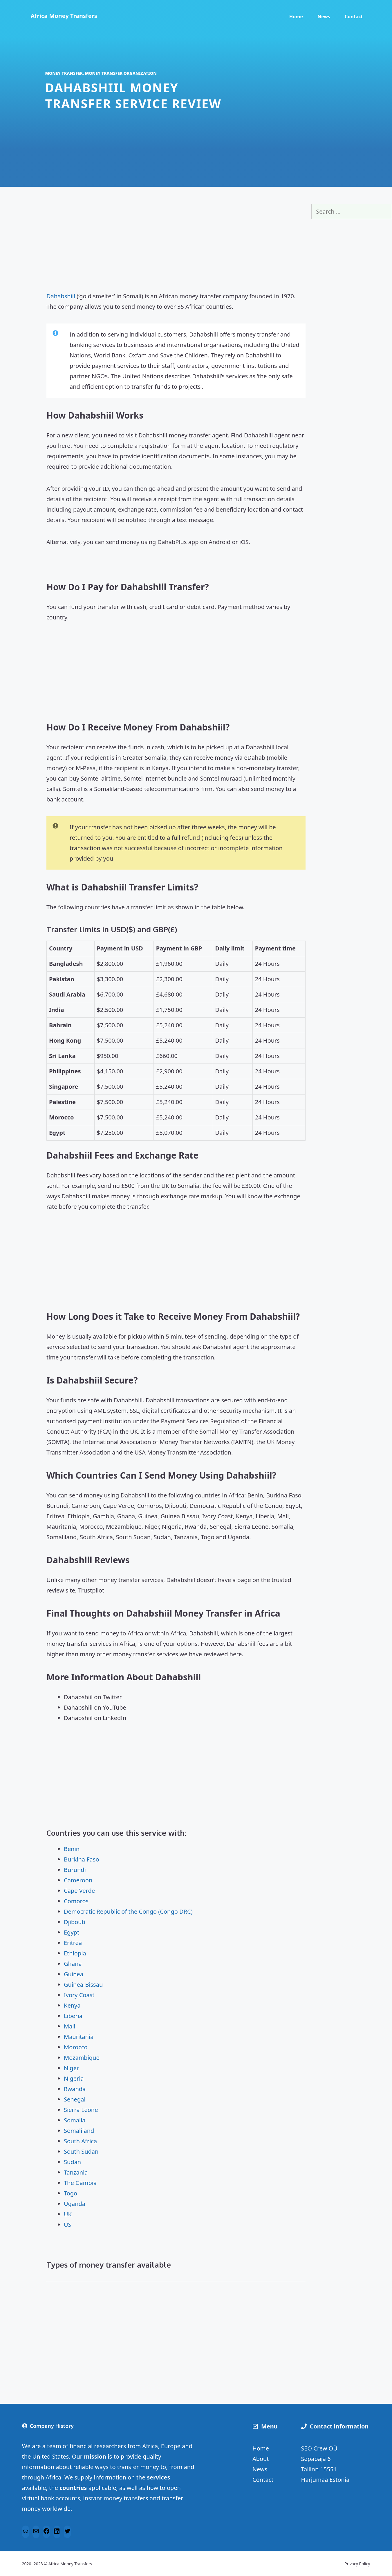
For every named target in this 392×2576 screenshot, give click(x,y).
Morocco (76, 2047)
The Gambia (80, 2183)
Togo (70, 2193)
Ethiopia (75, 1953)
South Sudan (81, 2151)
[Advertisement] (176, 244)
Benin (72, 1849)
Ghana (73, 1964)
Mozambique (82, 2057)
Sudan (72, 2162)
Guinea (73, 1974)
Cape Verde (79, 1891)
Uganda (74, 2204)
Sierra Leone (81, 2110)
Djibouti (74, 1922)
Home (296, 16)
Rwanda (75, 2089)
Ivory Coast (79, 1995)
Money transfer (64, 73)
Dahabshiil (60, 296)
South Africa (80, 2141)
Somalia (75, 2120)
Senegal (75, 2099)
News (323, 16)
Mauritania (78, 2037)
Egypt (71, 1932)
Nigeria (74, 2078)
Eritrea (73, 1943)
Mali (69, 2026)
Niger (71, 2068)
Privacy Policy (357, 2563)
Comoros (76, 1901)
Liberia (73, 2016)
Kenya (72, 2005)
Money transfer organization (121, 73)
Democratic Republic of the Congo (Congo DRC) (128, 1911)
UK (68, 2214)
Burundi (75, 1870)
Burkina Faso (81, 1859)
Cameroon (78, 1880)
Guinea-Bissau (83, 1984)
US (67, 2224)
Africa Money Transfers (64, 16)
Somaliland (79, 2131)
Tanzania (76, 2172)
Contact (354, 16)
